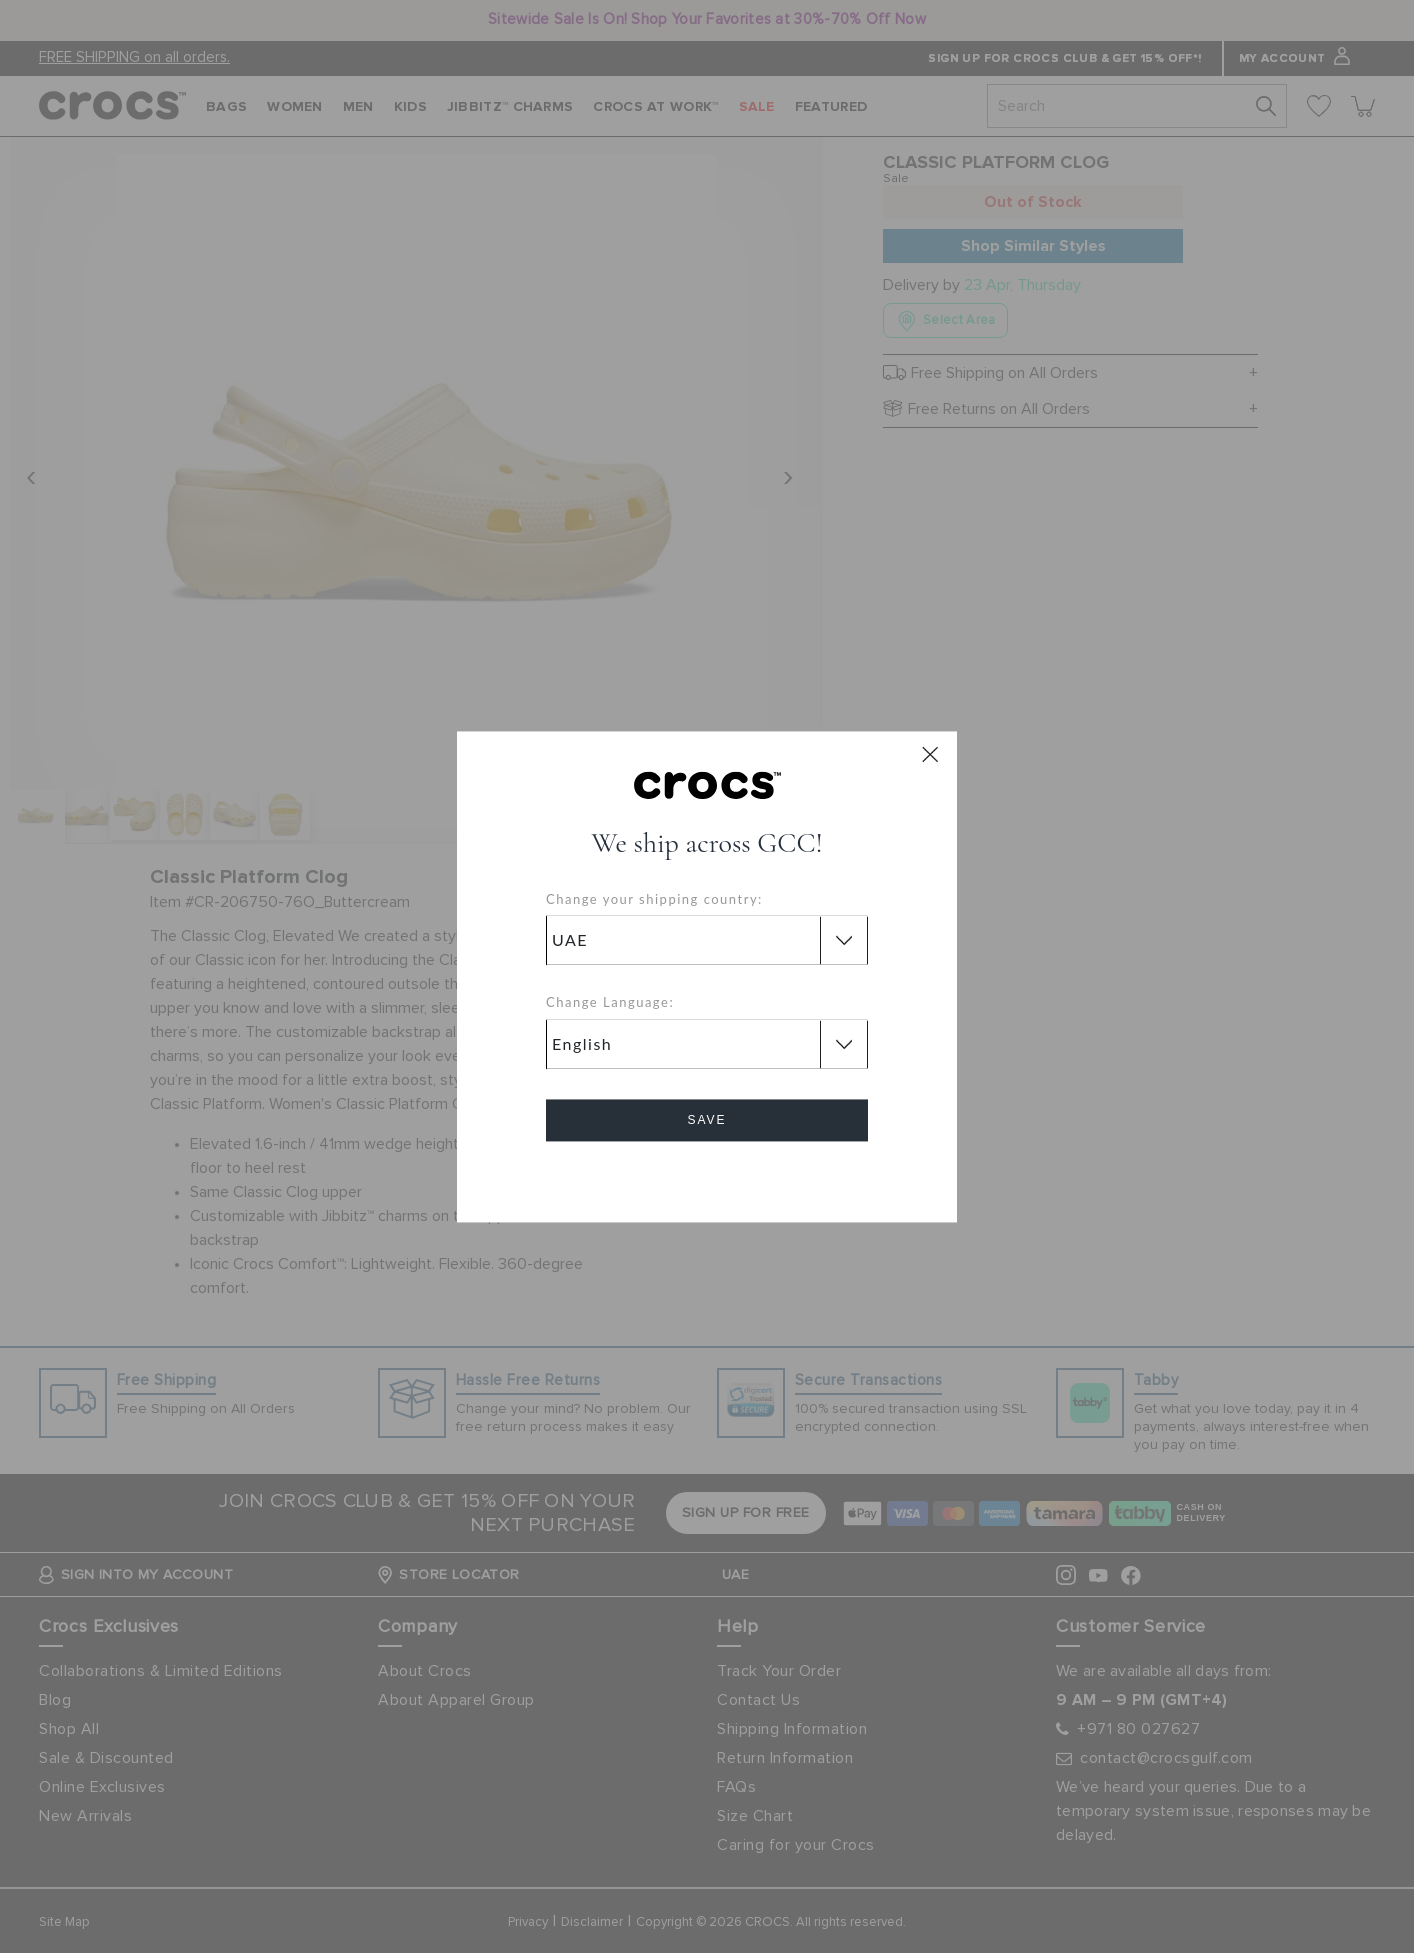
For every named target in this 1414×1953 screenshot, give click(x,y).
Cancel (707, 1176)
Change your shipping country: (654, 899)
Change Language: (610, 1003)
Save (706, 1120)
